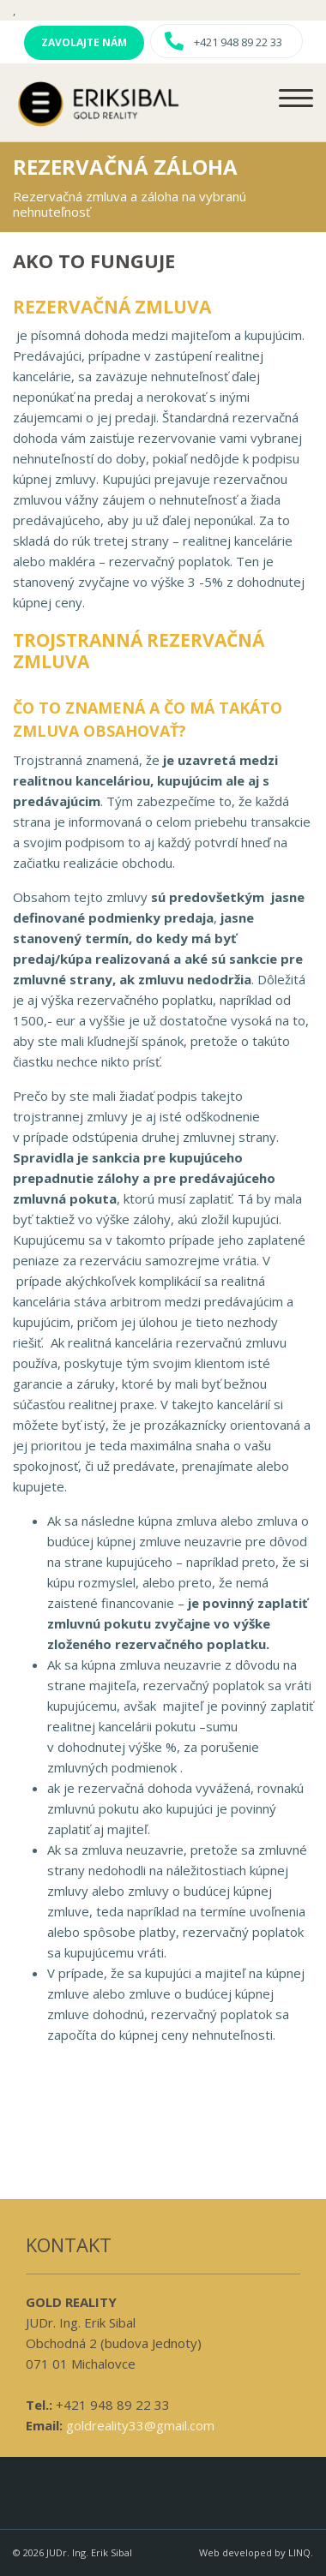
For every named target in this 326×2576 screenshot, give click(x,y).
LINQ (299, 2552)
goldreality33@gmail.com (140, 2425)
